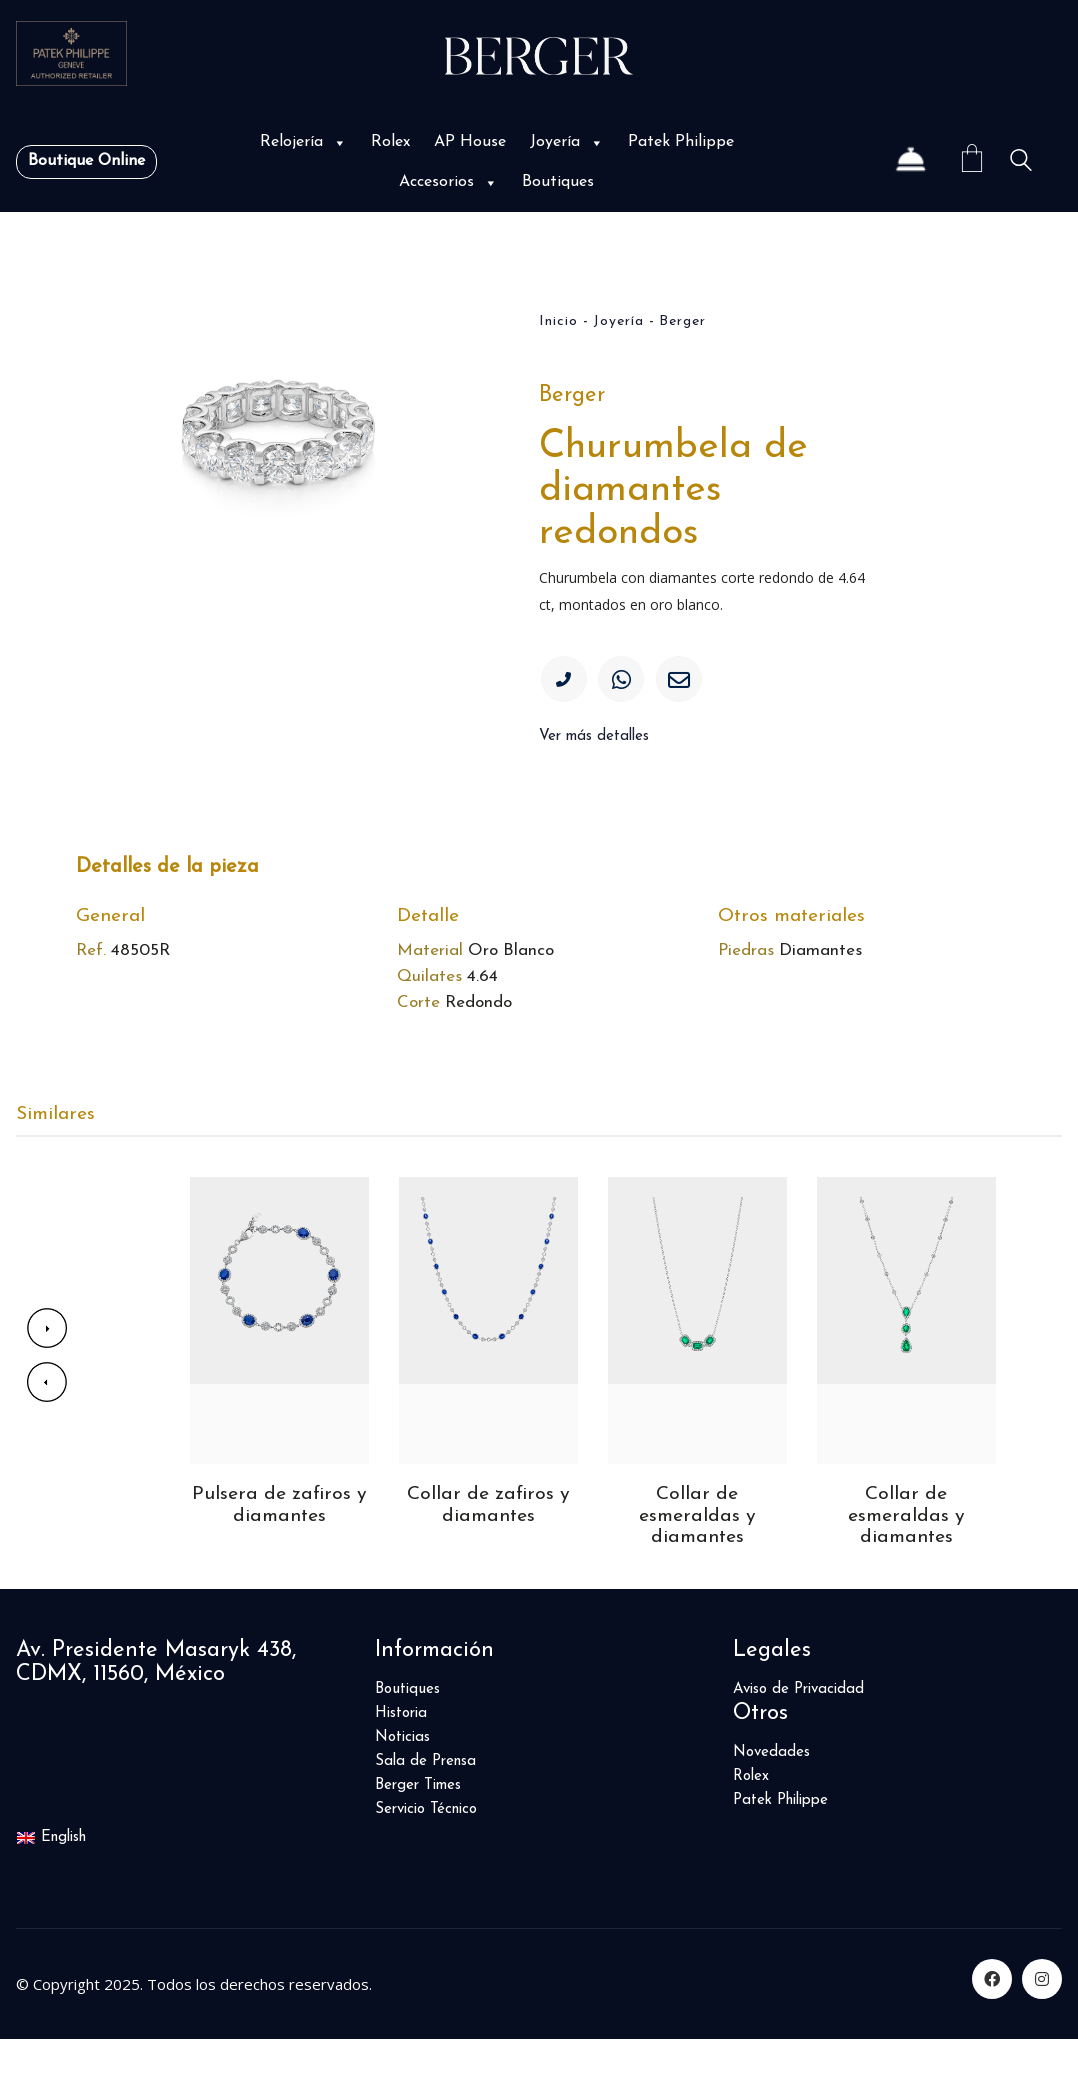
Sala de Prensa (425, 1803)
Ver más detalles (594, 743)
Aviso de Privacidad (798, 1731)
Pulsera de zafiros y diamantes (279, 1546)
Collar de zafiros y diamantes (488, 1546)
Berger (682, 321)
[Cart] (972, 161)
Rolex (390, 142)
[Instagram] (1042, 2022)
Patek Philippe (681, 142)
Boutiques (558, 182)
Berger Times (418, 1827)
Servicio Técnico (426, 1851)
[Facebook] (992, 2022)
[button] (338, 142)
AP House (470, 142)
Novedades (771, 1794)
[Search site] (1021, 163)
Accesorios (448, 182)
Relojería (303, 142)
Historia (401, 1755)
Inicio (558, 321)
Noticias (402, 1779)
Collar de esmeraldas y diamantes (697, 1557)
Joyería (567, 142)
